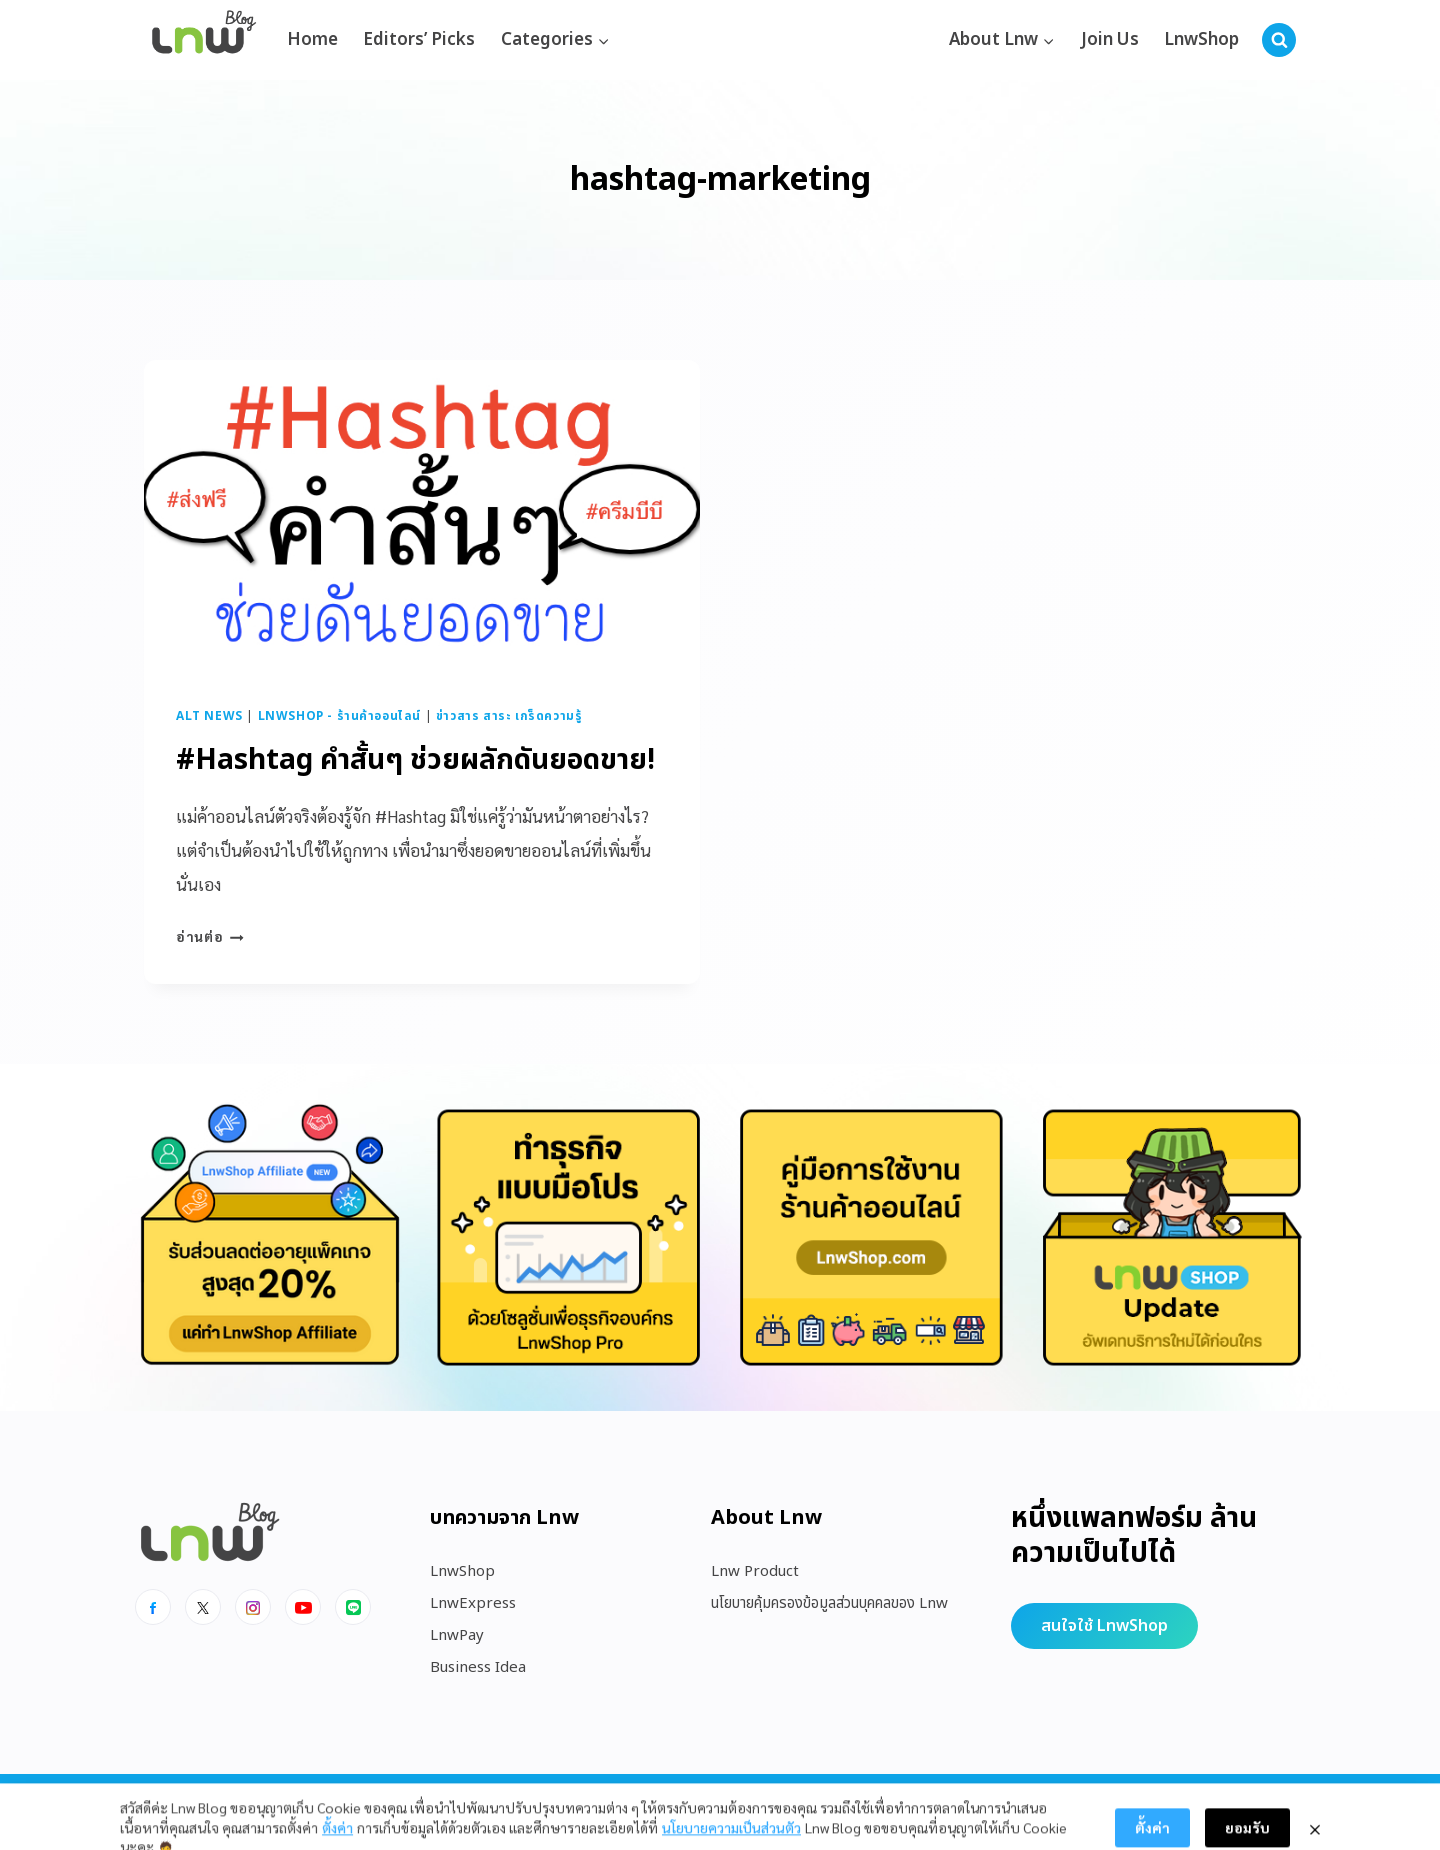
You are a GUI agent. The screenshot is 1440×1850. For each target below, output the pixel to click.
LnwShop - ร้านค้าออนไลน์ (340, 716)
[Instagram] (253, 1607)
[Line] (353, 1607)
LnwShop (1201, 40)
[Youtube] (303, 1607)
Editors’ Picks (419, 40)
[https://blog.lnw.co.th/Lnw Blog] (204, 40)
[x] (203, 1607)
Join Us (1110, 40)
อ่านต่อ (210, 936)
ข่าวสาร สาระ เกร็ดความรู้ (509, 716)
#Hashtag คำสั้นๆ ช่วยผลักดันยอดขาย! (415, 760)
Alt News (209, 716)
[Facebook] (153, 1607)
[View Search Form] (1279, 40)
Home (312, 40)
